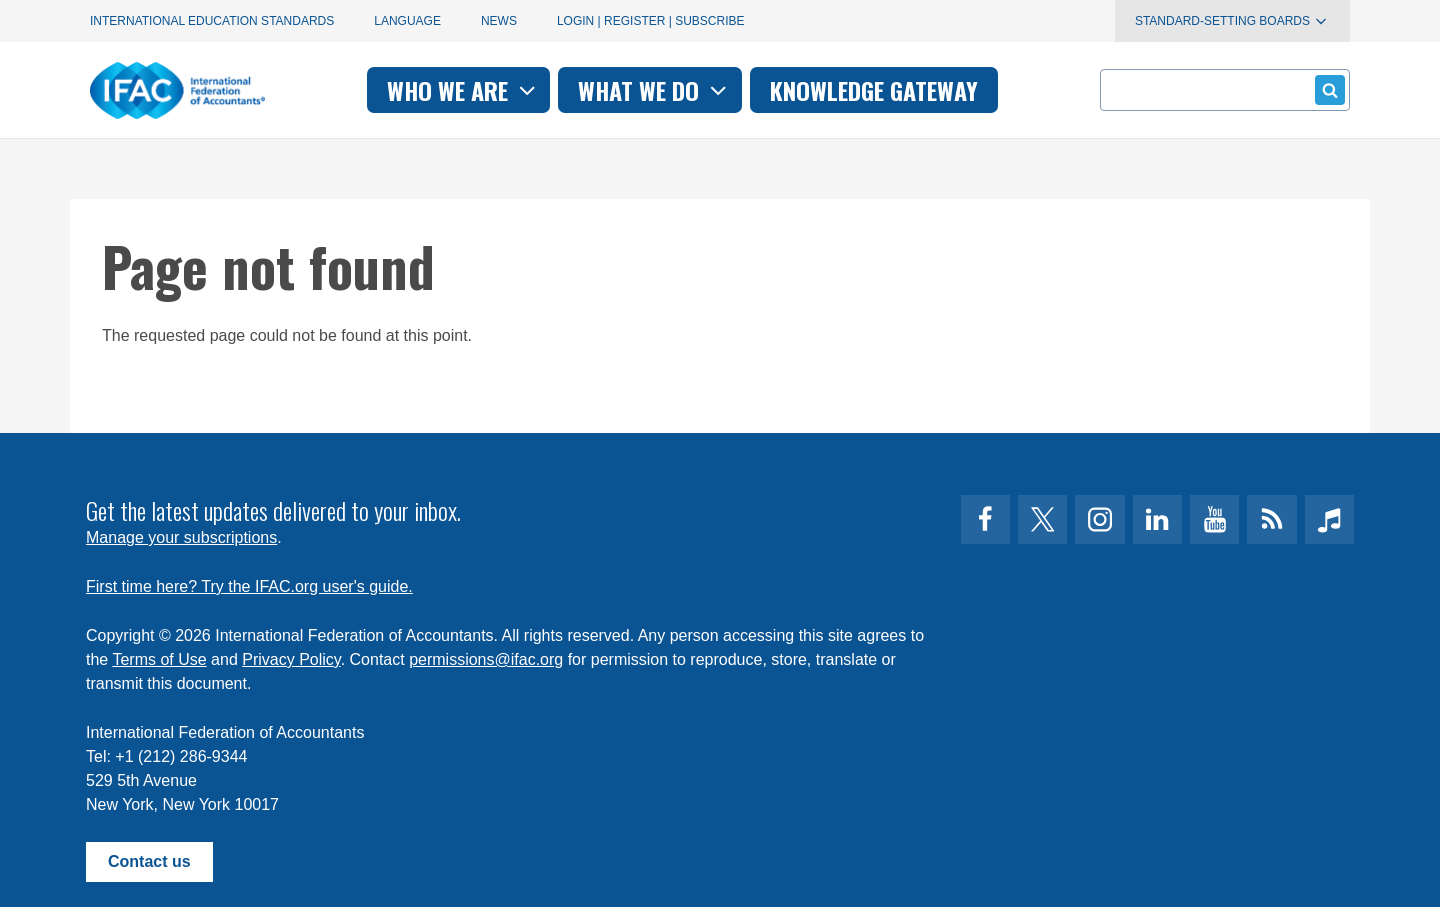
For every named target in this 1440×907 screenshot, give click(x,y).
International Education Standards (212, 21)
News (499, 21)
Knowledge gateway (874, 90)
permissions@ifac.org (486, 659)
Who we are (463, 90)
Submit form (1326, 89)
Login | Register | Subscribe (651, 21)
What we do (654, 90)
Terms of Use (159, 659)
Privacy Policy (291, 659)
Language (407, 21)
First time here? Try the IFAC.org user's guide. (249, 586)
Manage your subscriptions (181, 537)
